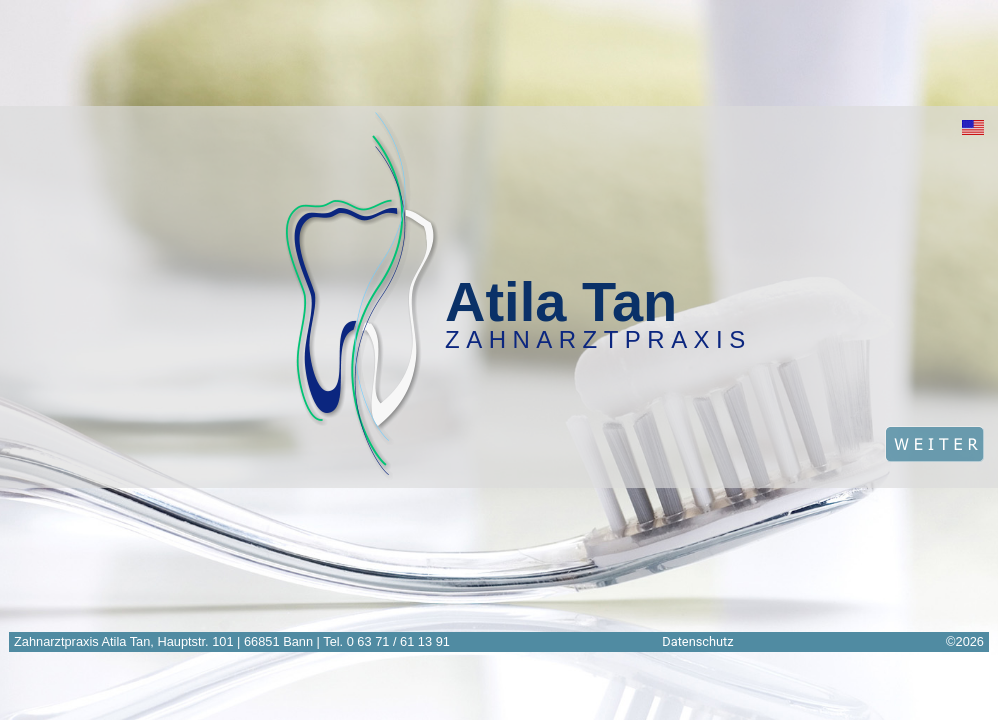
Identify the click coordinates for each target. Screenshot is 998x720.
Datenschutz (697, 641)
